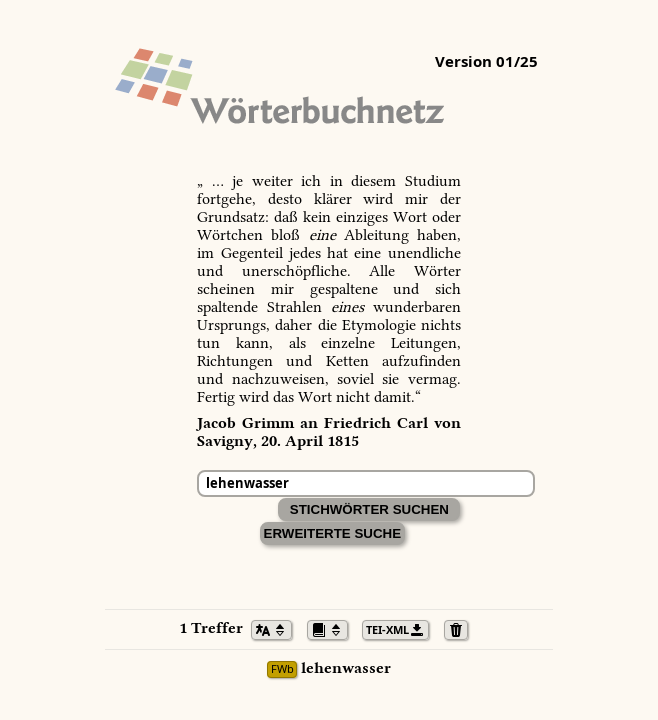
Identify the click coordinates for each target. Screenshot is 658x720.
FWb (282, 669)
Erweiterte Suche (333, 533)
